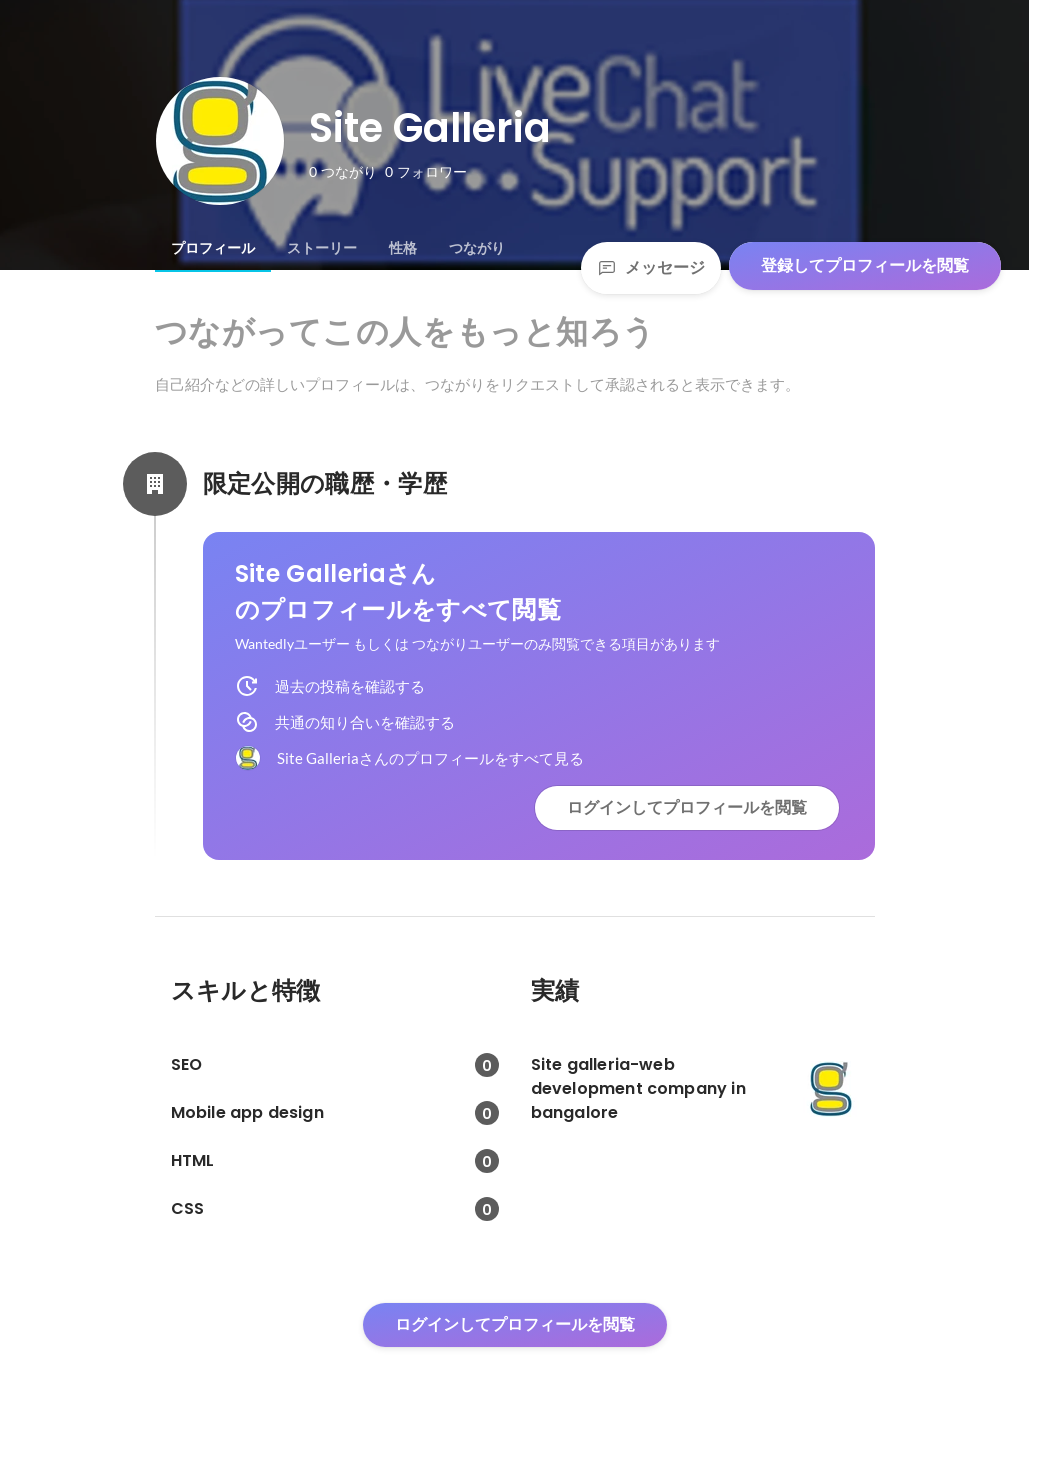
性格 (403, 248)
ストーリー (322, 248)
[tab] (213, 248)
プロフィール (213, 248)
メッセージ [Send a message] (651, 267)
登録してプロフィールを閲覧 (865, 265)
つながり (477, 248)
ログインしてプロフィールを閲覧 (687, 807)
